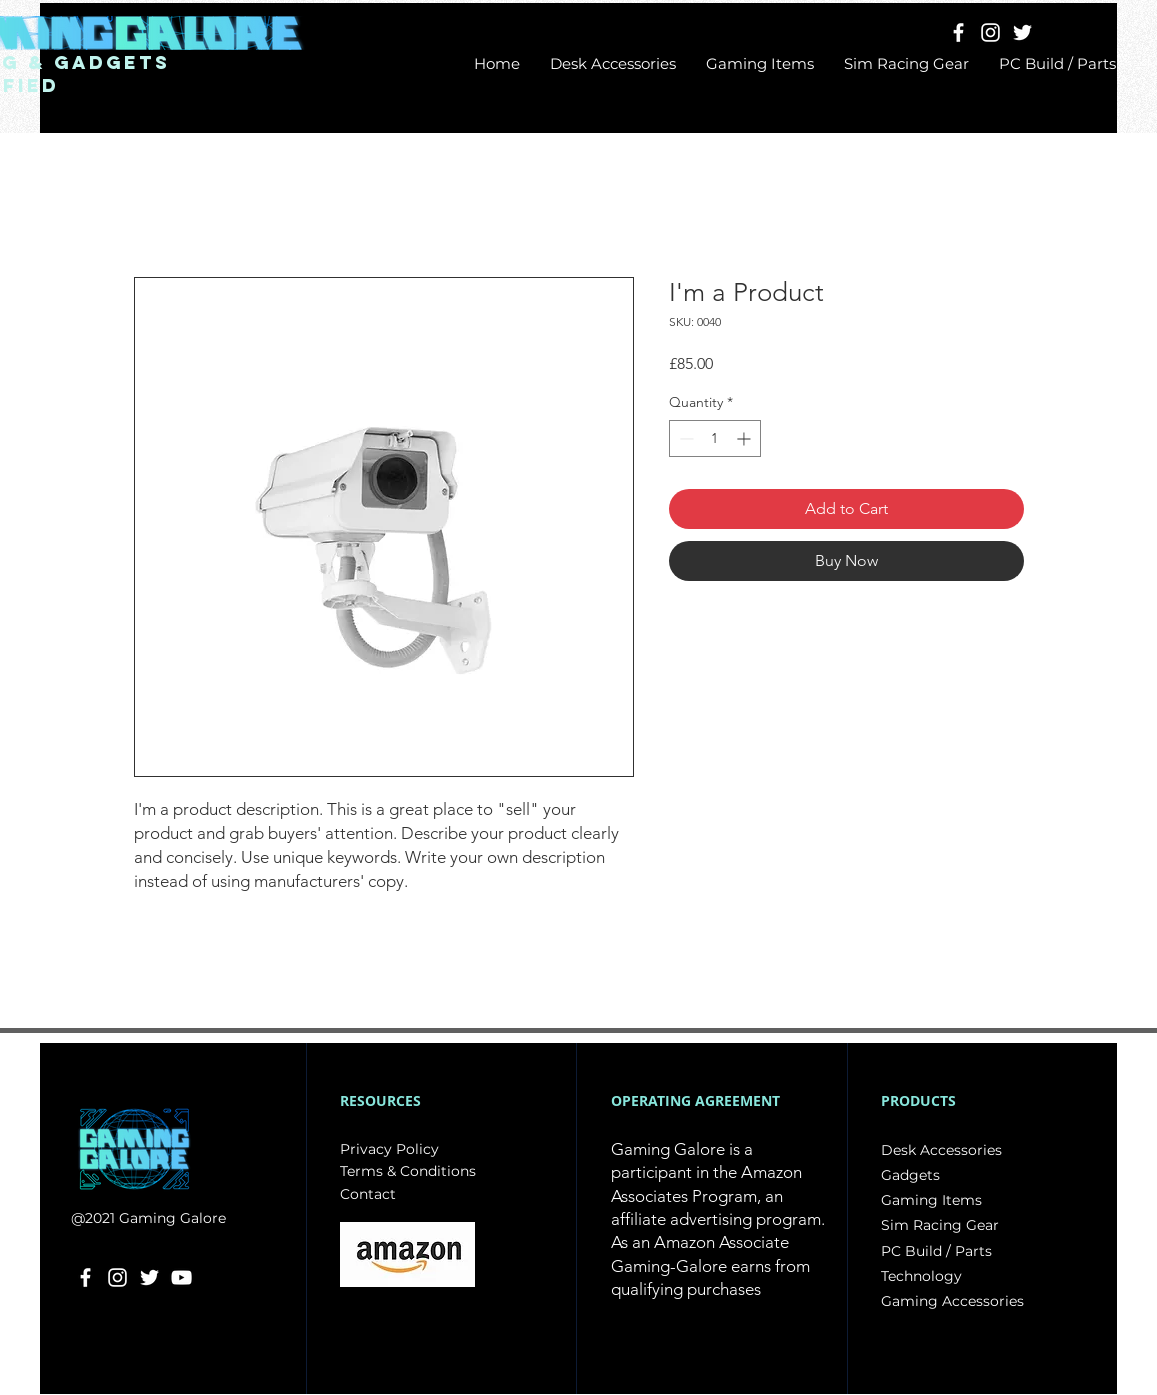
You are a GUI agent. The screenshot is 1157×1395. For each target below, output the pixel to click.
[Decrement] (684, 438)
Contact (368, 1194)
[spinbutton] (715, 438)
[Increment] (745, 438)
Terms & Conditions (408, 1171)
